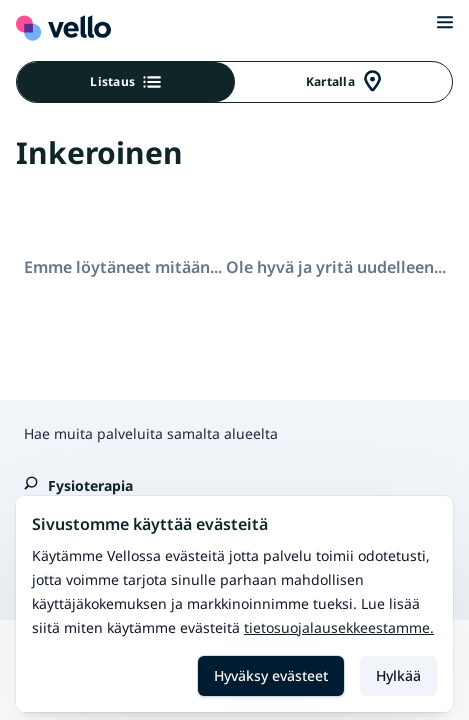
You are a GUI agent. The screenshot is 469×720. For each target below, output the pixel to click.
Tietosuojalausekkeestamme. (339, 627)
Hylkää (398, 675)
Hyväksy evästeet (271, 675)
